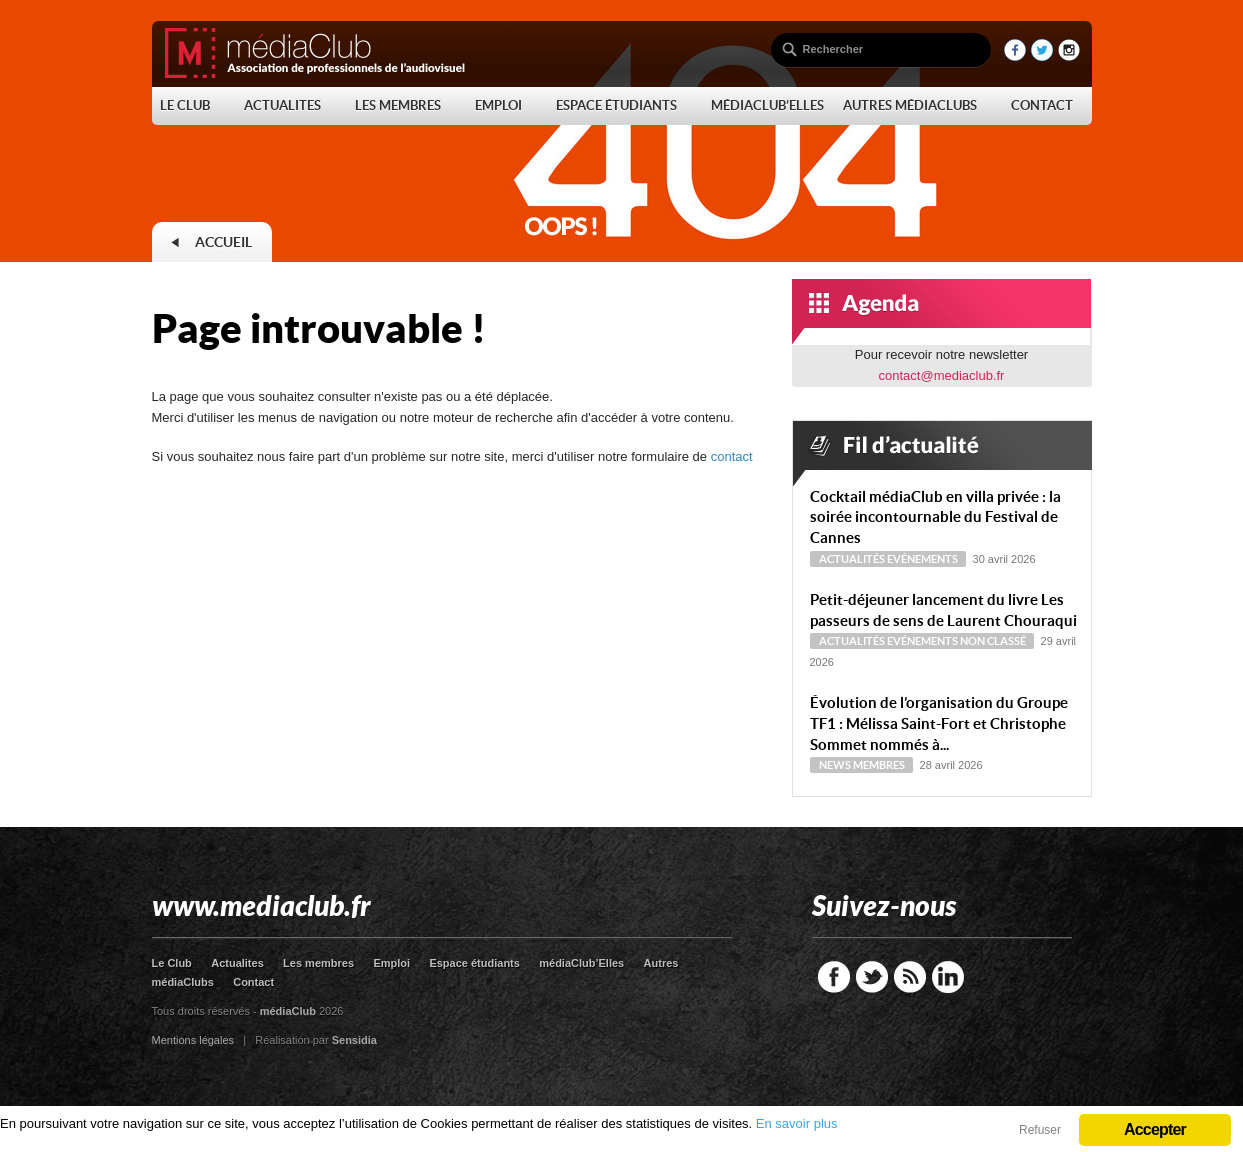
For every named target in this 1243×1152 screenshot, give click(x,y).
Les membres (318, 963)
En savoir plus (797, 1123)
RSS (910, 977)
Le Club (172, 963)
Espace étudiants (474, 963)
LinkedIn (948, 977)
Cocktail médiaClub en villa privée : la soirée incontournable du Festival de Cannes (935, 517)
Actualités (852, 559)
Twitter (872, 977)
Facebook (834, 977)
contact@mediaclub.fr (942, 375)
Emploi (391, 963)
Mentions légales (193, 1040)
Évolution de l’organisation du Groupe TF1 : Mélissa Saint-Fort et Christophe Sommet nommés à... (939, 723)
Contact (253, 982)
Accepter (1155, 1129)
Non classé (993, 641)
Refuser (1040, 1130)
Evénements (922, 559)
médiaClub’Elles (581, 963)
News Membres (862, 765)
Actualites (237, 963)
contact (732, 456)
